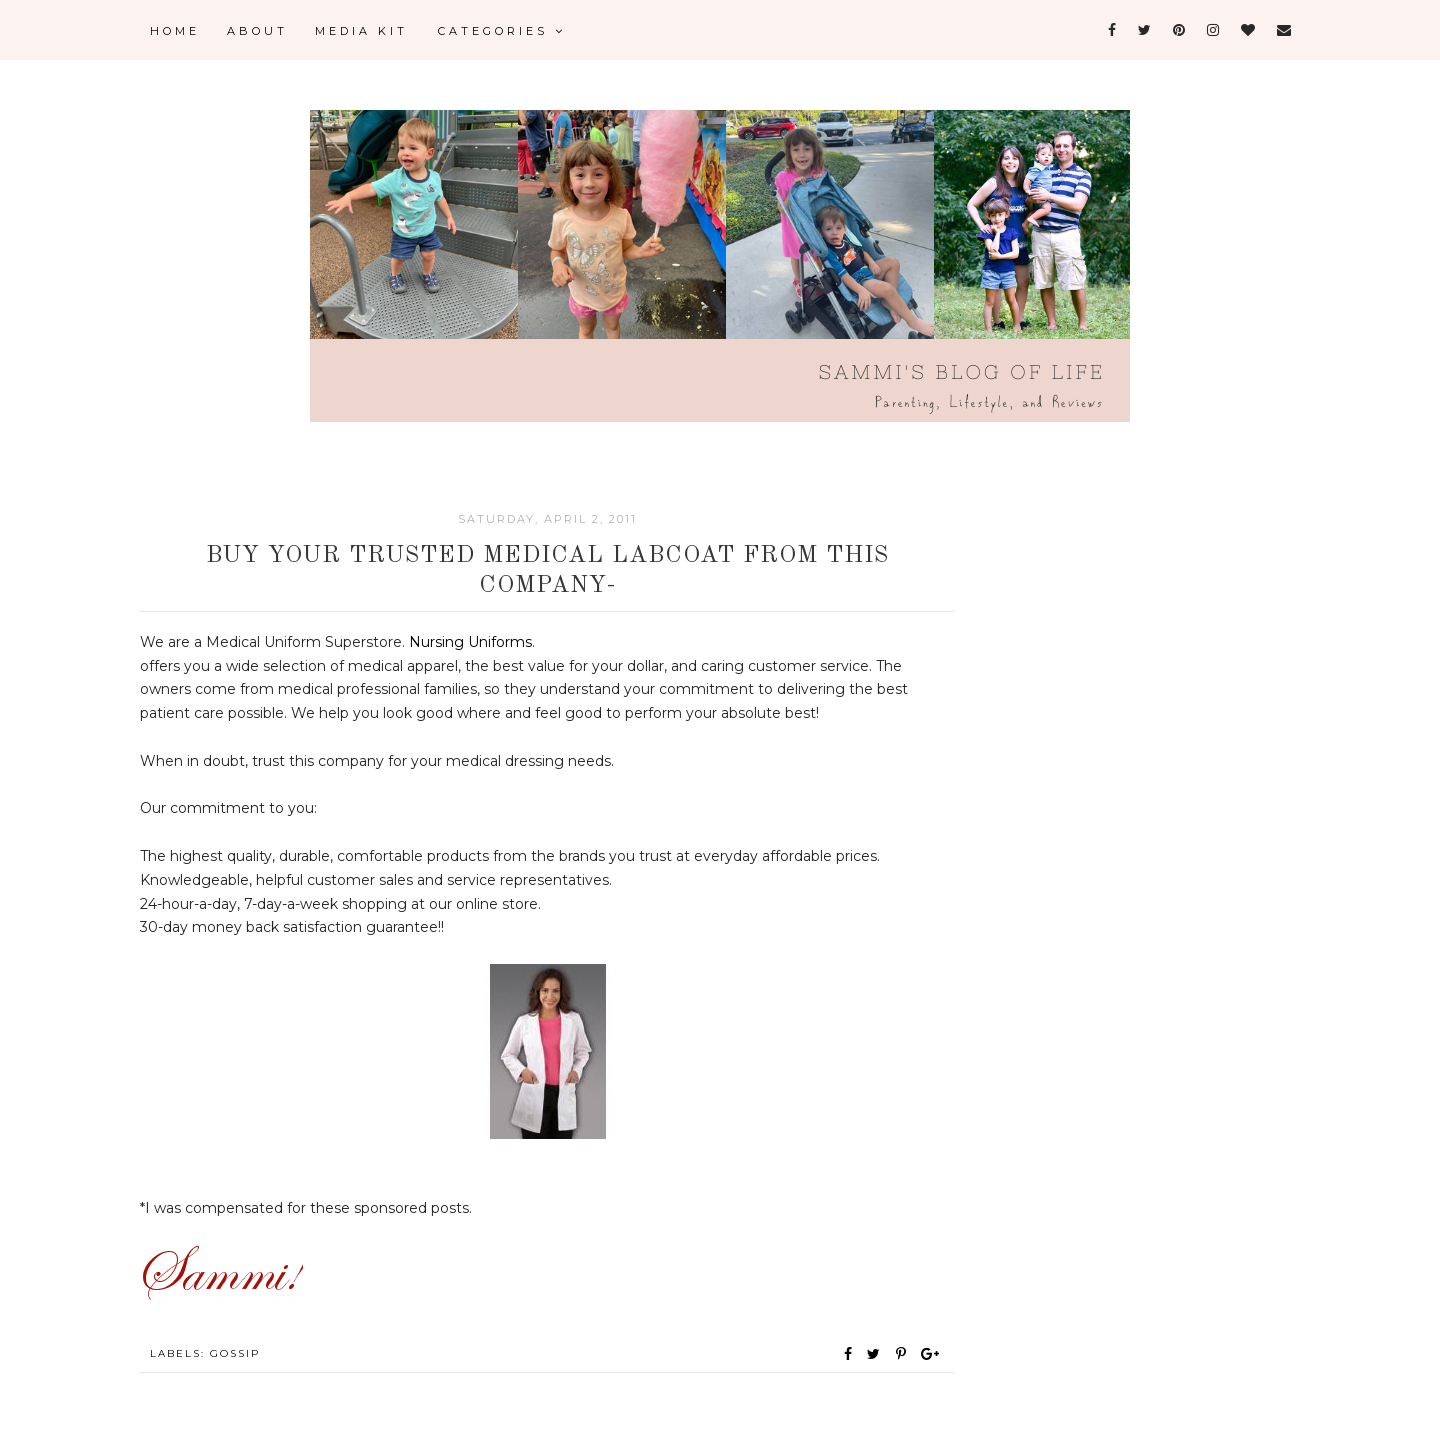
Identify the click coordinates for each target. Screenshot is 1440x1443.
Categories (502, 31)
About (257, 31)
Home (175, 31)
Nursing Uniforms (470, 642)
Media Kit (361, 31)
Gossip (235, 1353)
